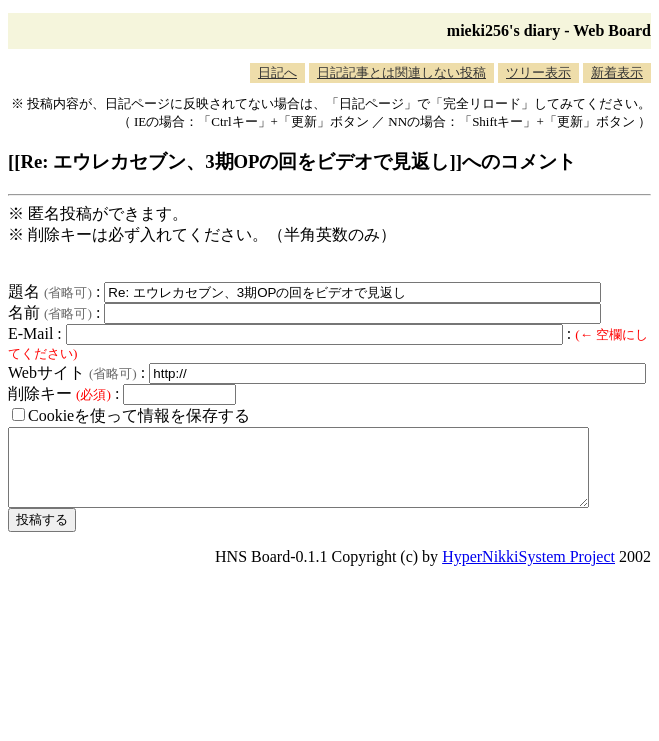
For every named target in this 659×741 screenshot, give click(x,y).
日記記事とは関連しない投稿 (401, 72)
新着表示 (617, 72)
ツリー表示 (538, 72)
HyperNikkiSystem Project (528, 571)
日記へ (277, 72)
